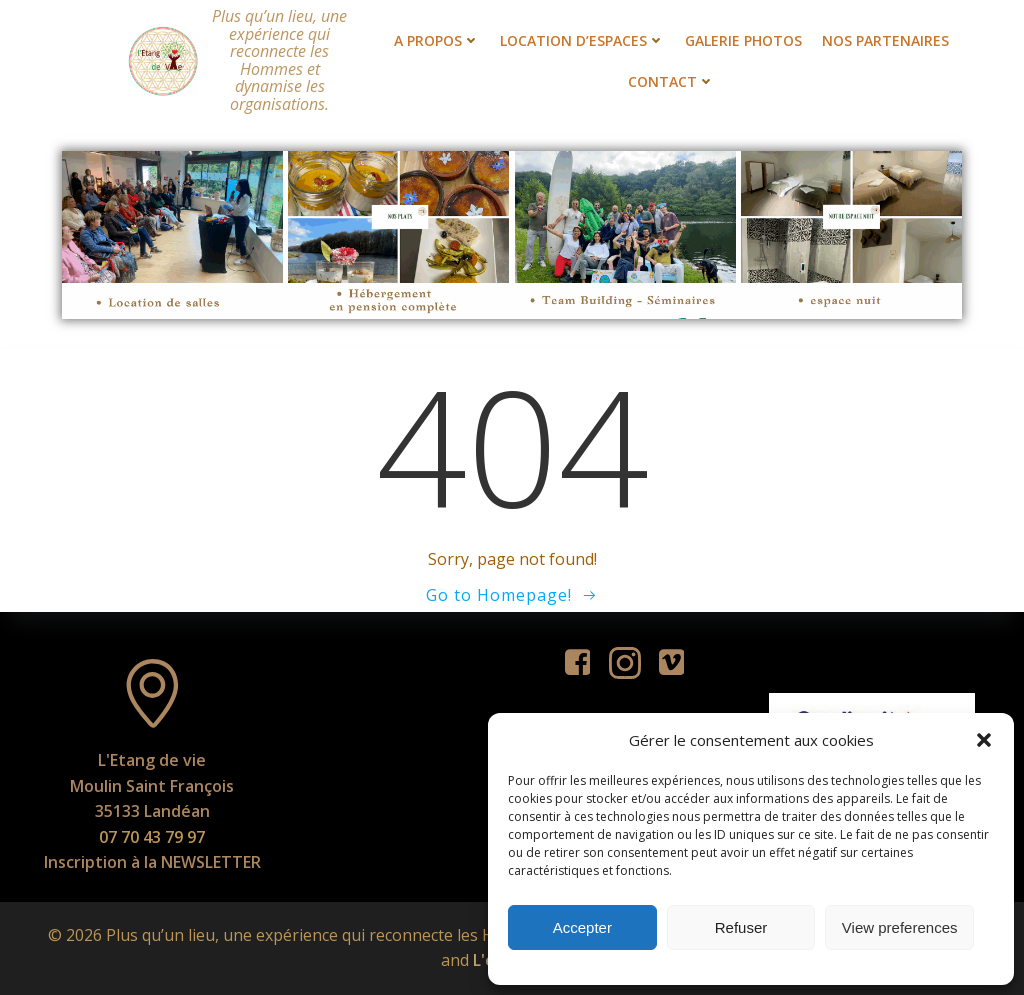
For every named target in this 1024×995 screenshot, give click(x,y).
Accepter (582, 927)
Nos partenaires (885, 40)
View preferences (900, 927)
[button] (984, 740)
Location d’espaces (582, 40)
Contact (671, 81)
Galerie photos (743, 40)
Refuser (741, 927)
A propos (437, 40)
